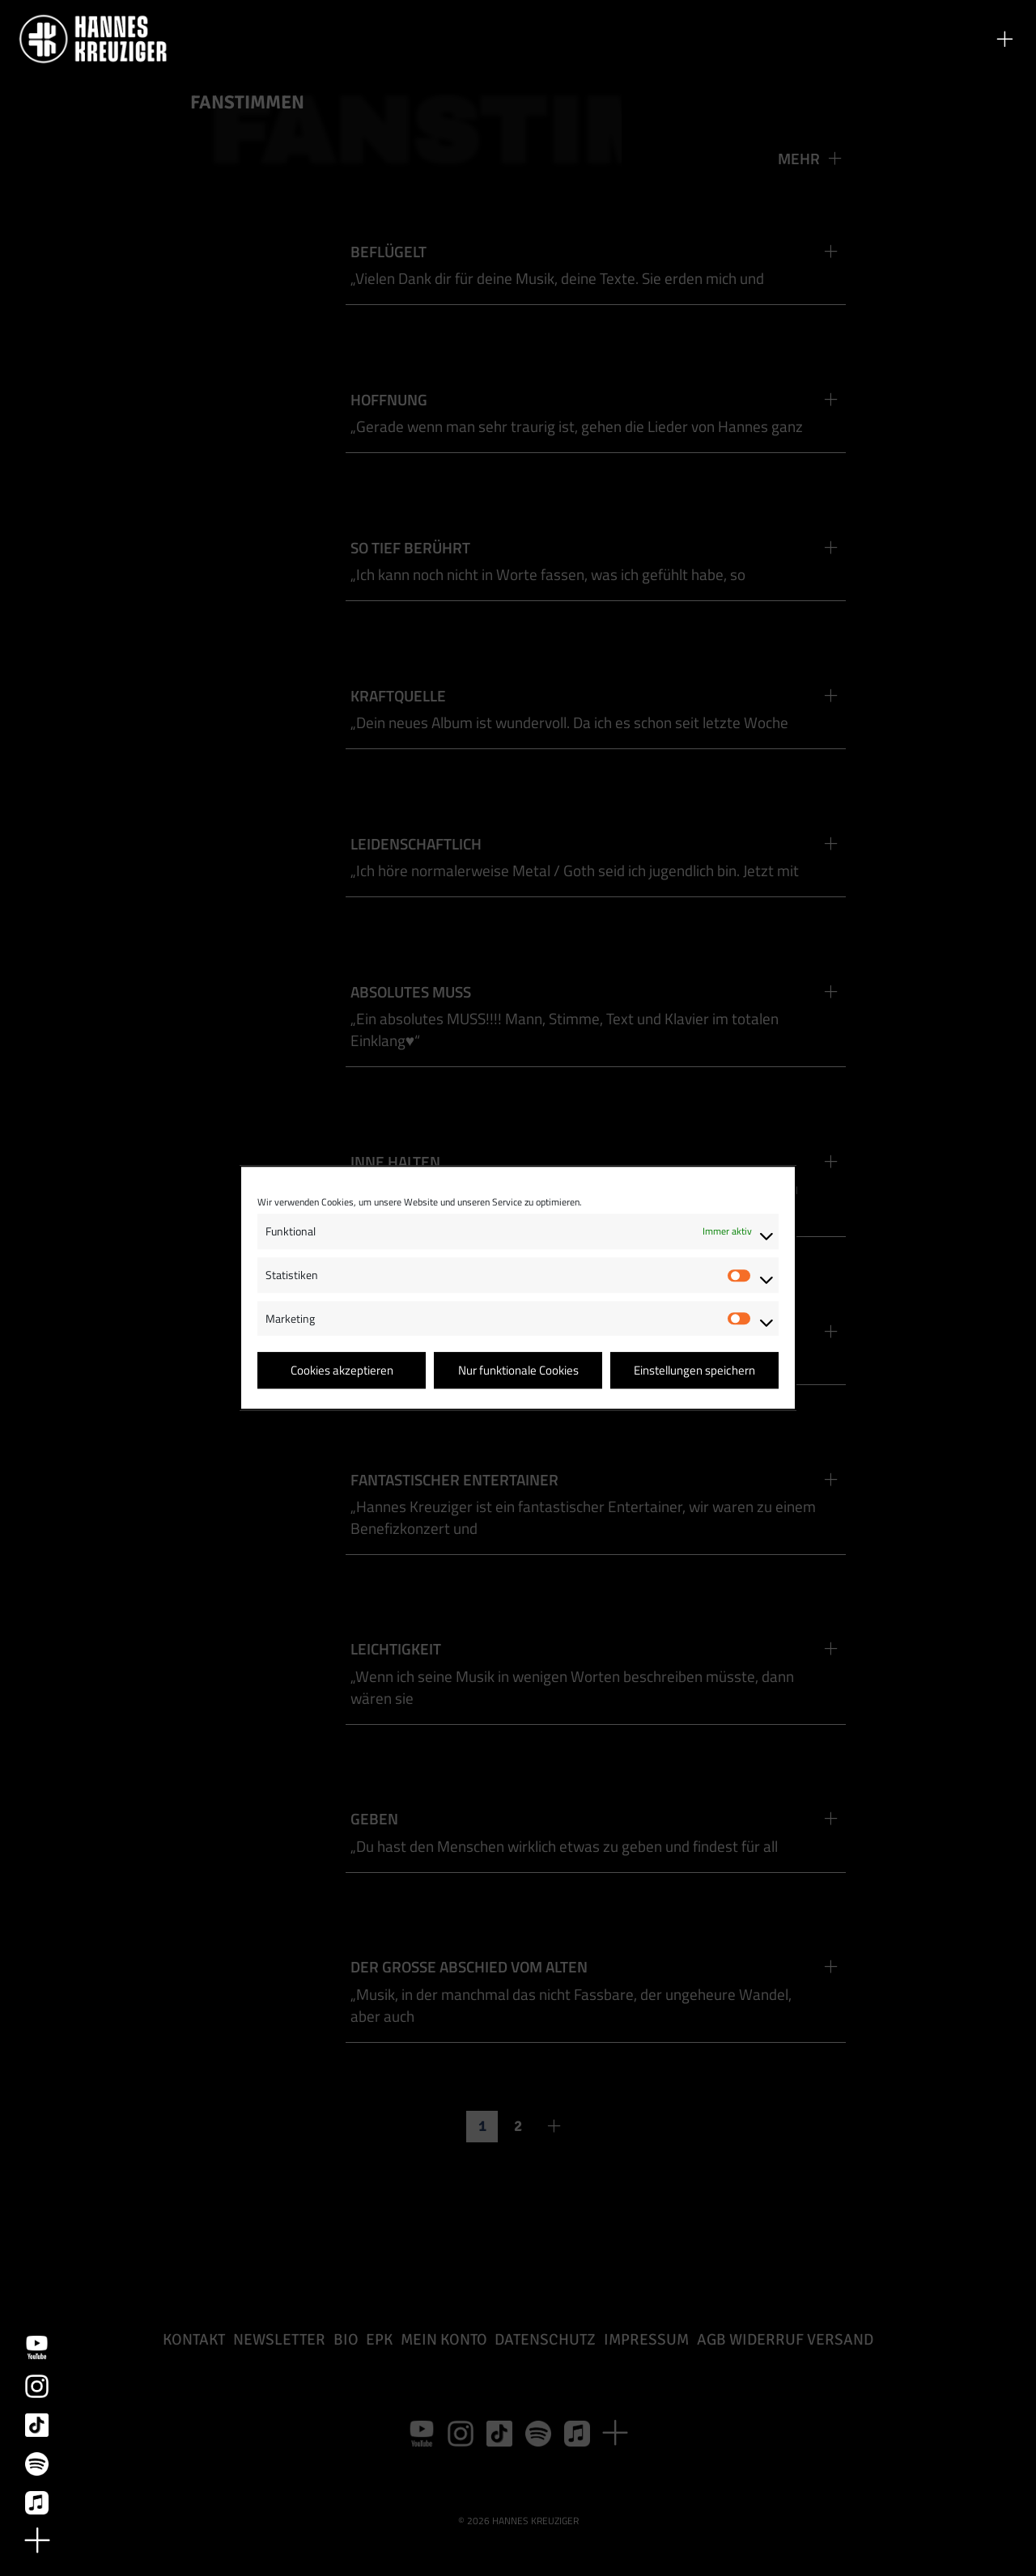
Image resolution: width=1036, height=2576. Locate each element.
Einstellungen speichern (694, 1370)
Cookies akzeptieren (342, 1370)
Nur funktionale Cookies (518, 1370)
